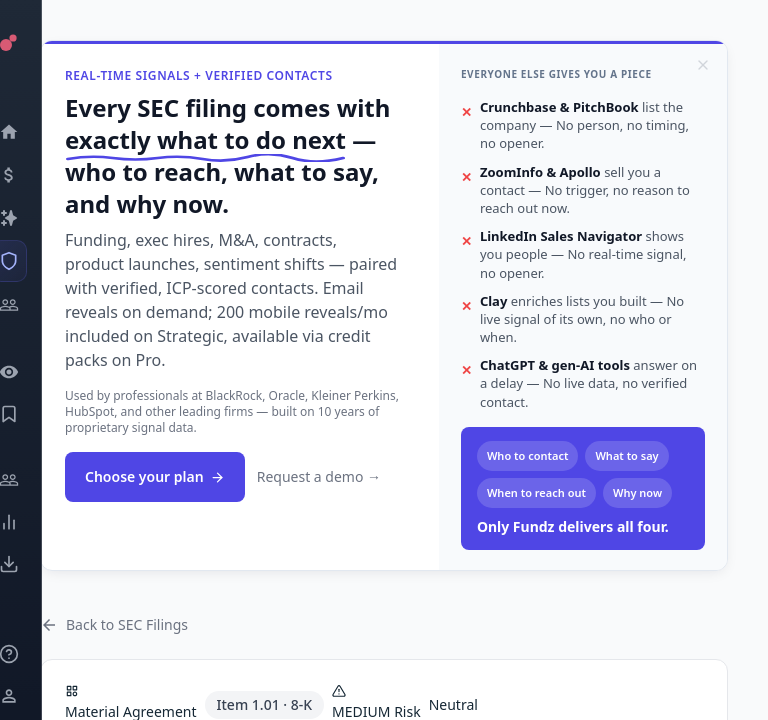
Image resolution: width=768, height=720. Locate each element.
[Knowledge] (35, 654)
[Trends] (35, 522)
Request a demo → (319, 476)
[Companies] (35, 218)
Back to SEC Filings (114, 624)
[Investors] (35, 305)
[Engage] (35, 480)
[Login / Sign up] (35, 696)
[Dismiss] (703, 65)
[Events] (35, 175)
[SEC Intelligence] (35, 261)
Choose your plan (155, 476)
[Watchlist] (35, 372)
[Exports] (35, 564)
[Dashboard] (35, 132)
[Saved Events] (35, 414)
